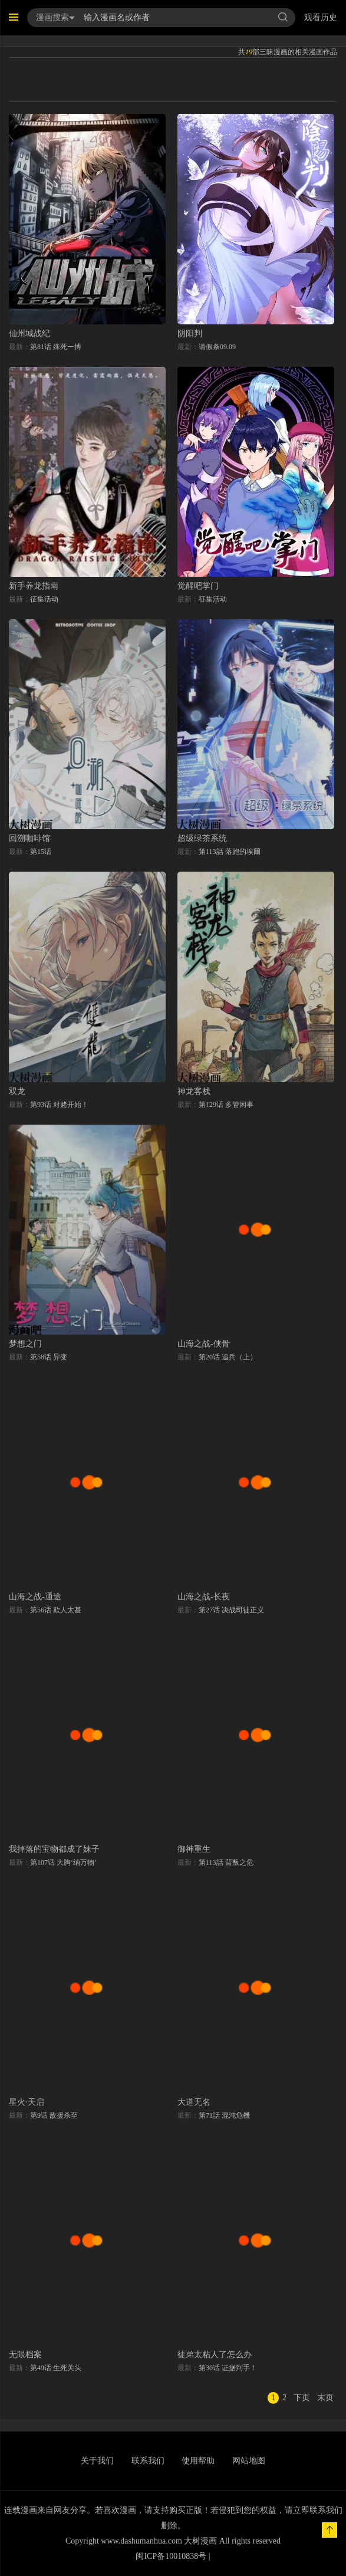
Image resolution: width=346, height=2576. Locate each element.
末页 (325, 2397)
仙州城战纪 (29, 333)
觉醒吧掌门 (198, 585)
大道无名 (193, 2102)
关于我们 (97, 2460)
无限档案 (25, 2354)
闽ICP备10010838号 (171, 2556)
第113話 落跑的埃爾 (230, 851)
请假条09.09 (217, 346)
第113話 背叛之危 (226, 1862)
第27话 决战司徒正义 (231, 1610)
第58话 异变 (48, 1357)
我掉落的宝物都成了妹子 (54, 1849)
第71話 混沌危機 (224, 2115)
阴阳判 (189, 333)
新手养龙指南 (33, 585)
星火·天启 (26, 2102)
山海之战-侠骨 (203, 1343)
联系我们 (147, 2460)
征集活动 (44, 599)
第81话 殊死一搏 (55, 346)
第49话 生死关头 (55, 2367)
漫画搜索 (55, 17)
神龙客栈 (193, 1091)
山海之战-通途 (35, 1596)
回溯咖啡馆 (29, 838)
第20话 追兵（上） (228, 1357)
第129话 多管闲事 (226, 1104)
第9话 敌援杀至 (54, 2115)
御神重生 (193, 1849)
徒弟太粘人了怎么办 (214, 2354)
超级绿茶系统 (202, 838)
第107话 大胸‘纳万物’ (63, 1862)
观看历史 (320, 17)
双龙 (17, 1091)
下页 (302, 2397)
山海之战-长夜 (203, 1596)
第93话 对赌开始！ (59, 1104)
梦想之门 (25, 1343)
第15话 (40, 851)
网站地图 (248, 2460)
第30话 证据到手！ (228, 2367)
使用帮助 (198, 2460)
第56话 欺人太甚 (55, 1610)
